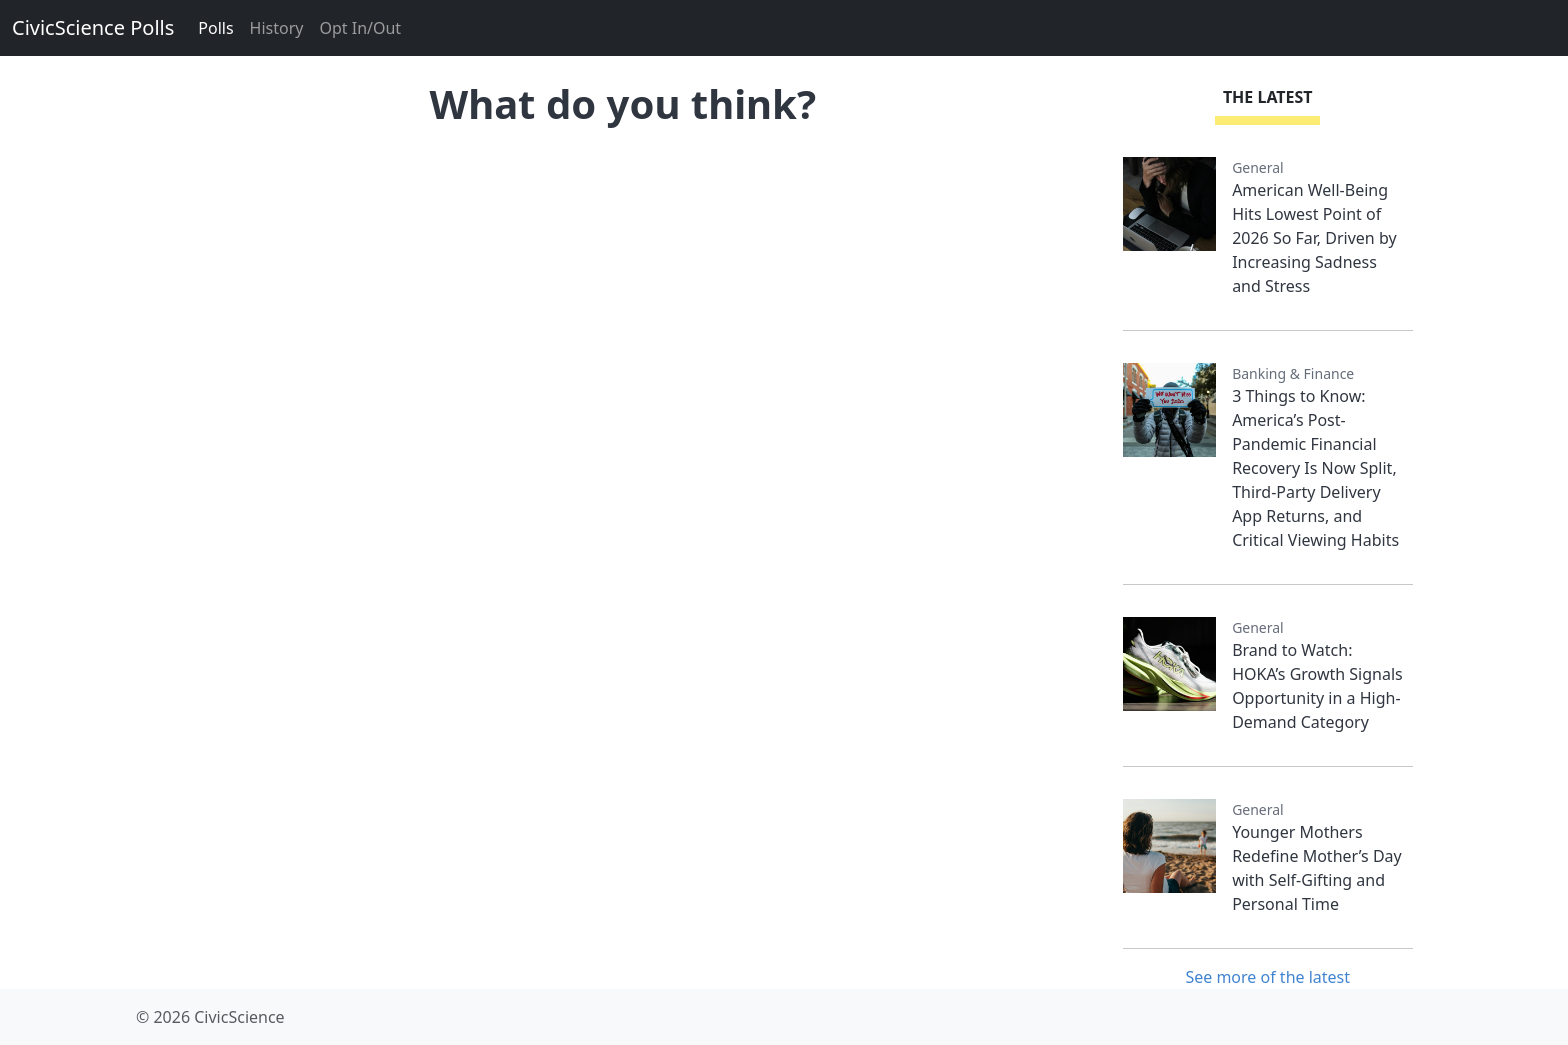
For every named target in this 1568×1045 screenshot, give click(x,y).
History (277, 28)
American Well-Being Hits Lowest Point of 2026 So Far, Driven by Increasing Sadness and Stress (1314, 238)
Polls (215, 28)
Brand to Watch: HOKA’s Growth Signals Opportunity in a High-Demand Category (1317, 686)
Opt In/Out (360, 28)
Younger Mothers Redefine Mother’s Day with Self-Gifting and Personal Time (1317, 868)
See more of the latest (1267, 977)
